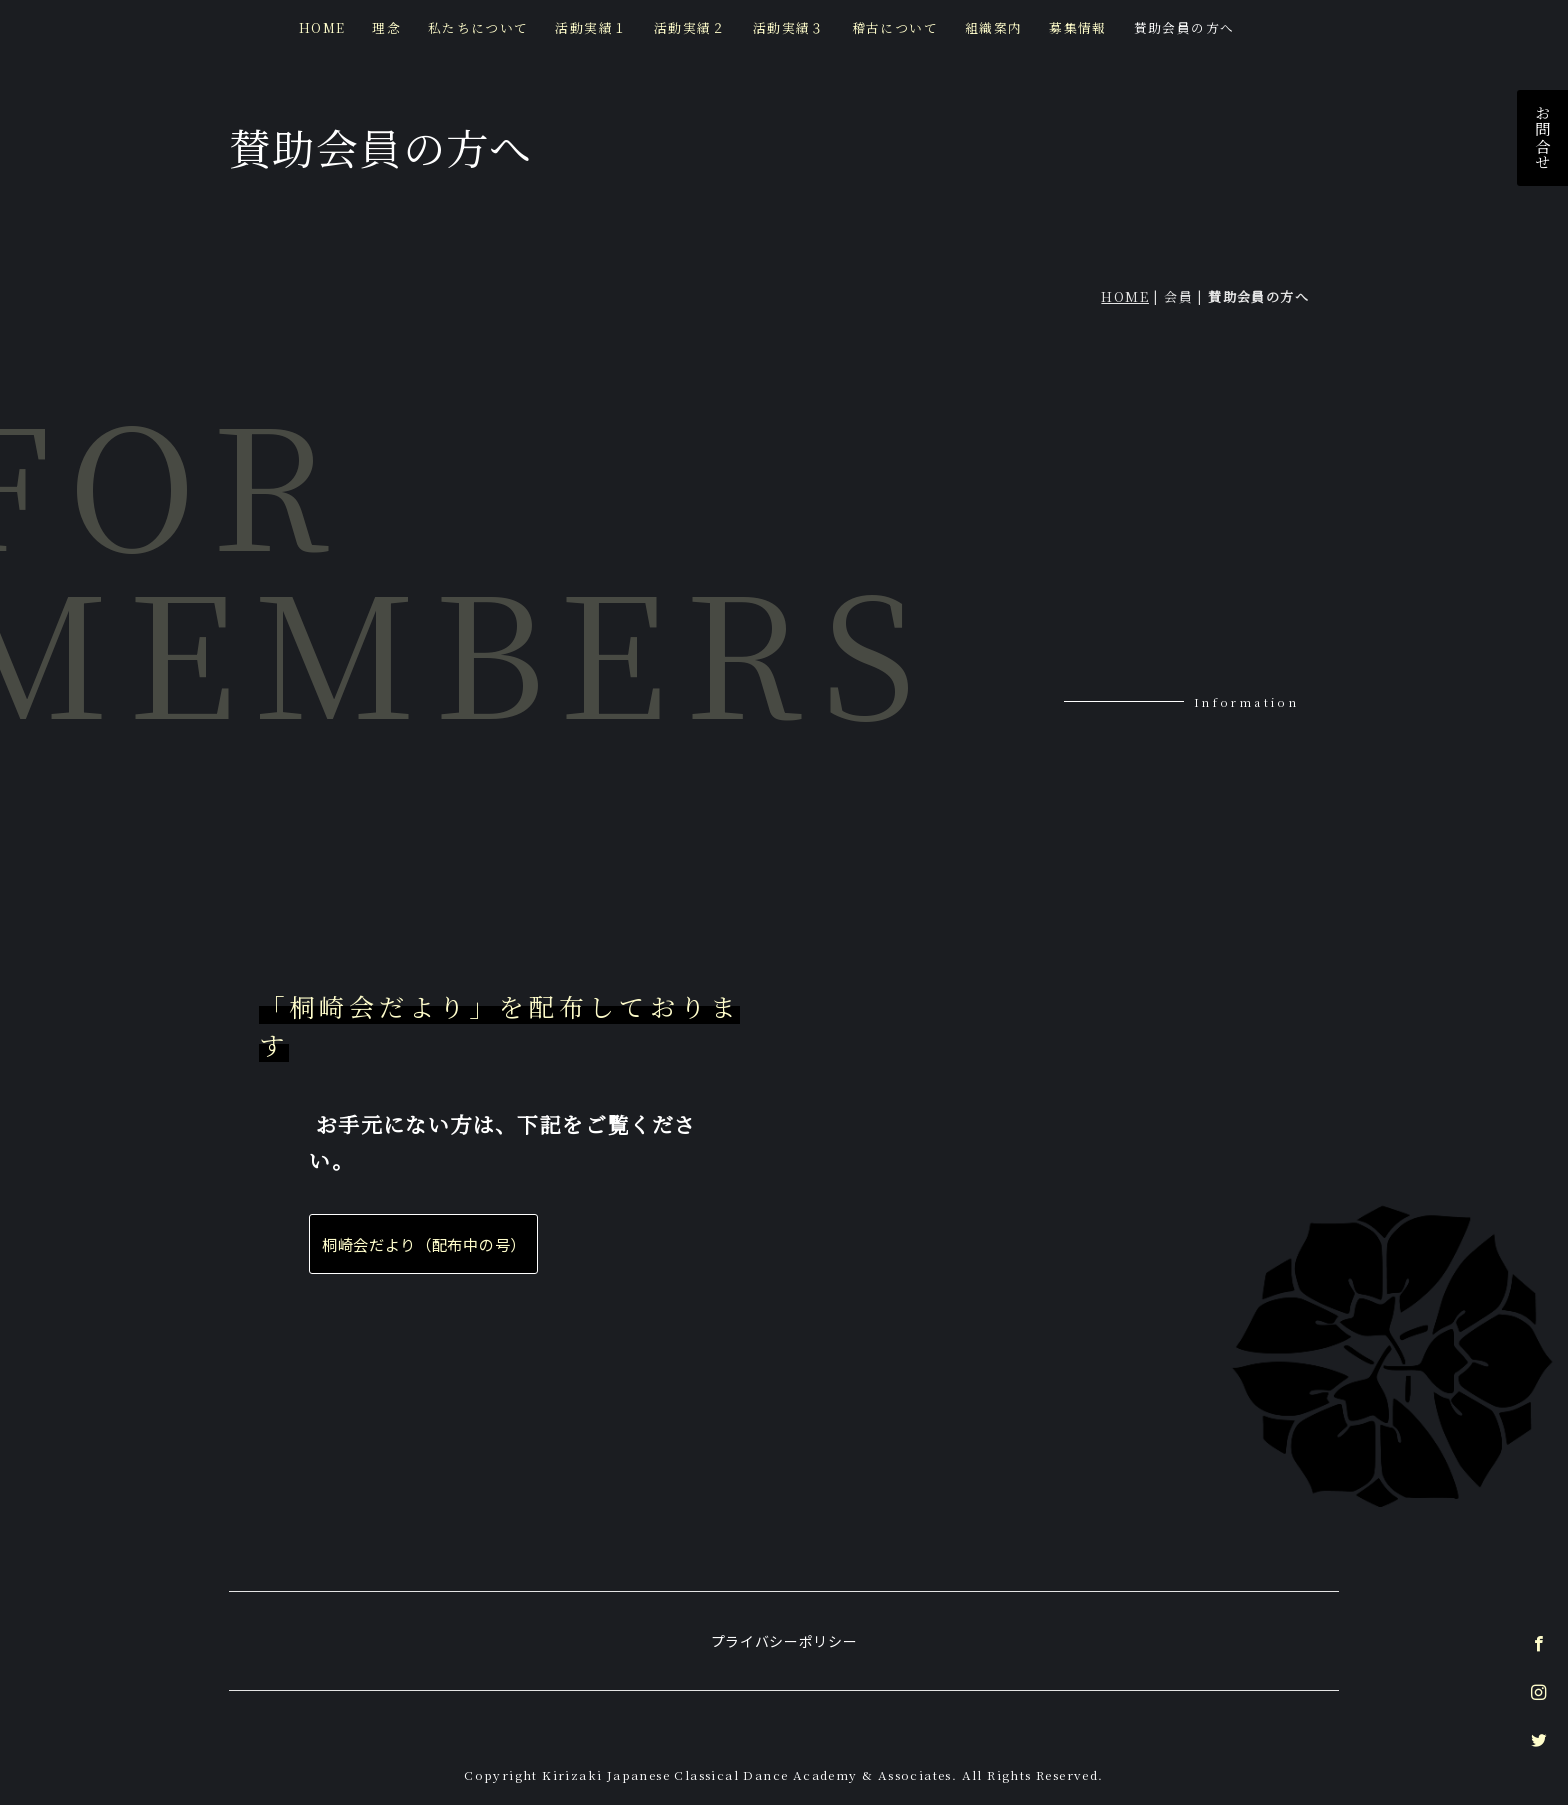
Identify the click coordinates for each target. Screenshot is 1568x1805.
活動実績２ (690, 27)
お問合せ (1543, 138)
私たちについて (478, 27)
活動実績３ (789, 27)
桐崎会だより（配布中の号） (424, 1244)
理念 (387, 27)
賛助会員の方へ (1183, 27)
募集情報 (1078, 27)
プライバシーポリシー (784, 1631)
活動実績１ (592, 27)
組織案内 (993, 27)
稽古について (894, 27)
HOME (323, 27)
